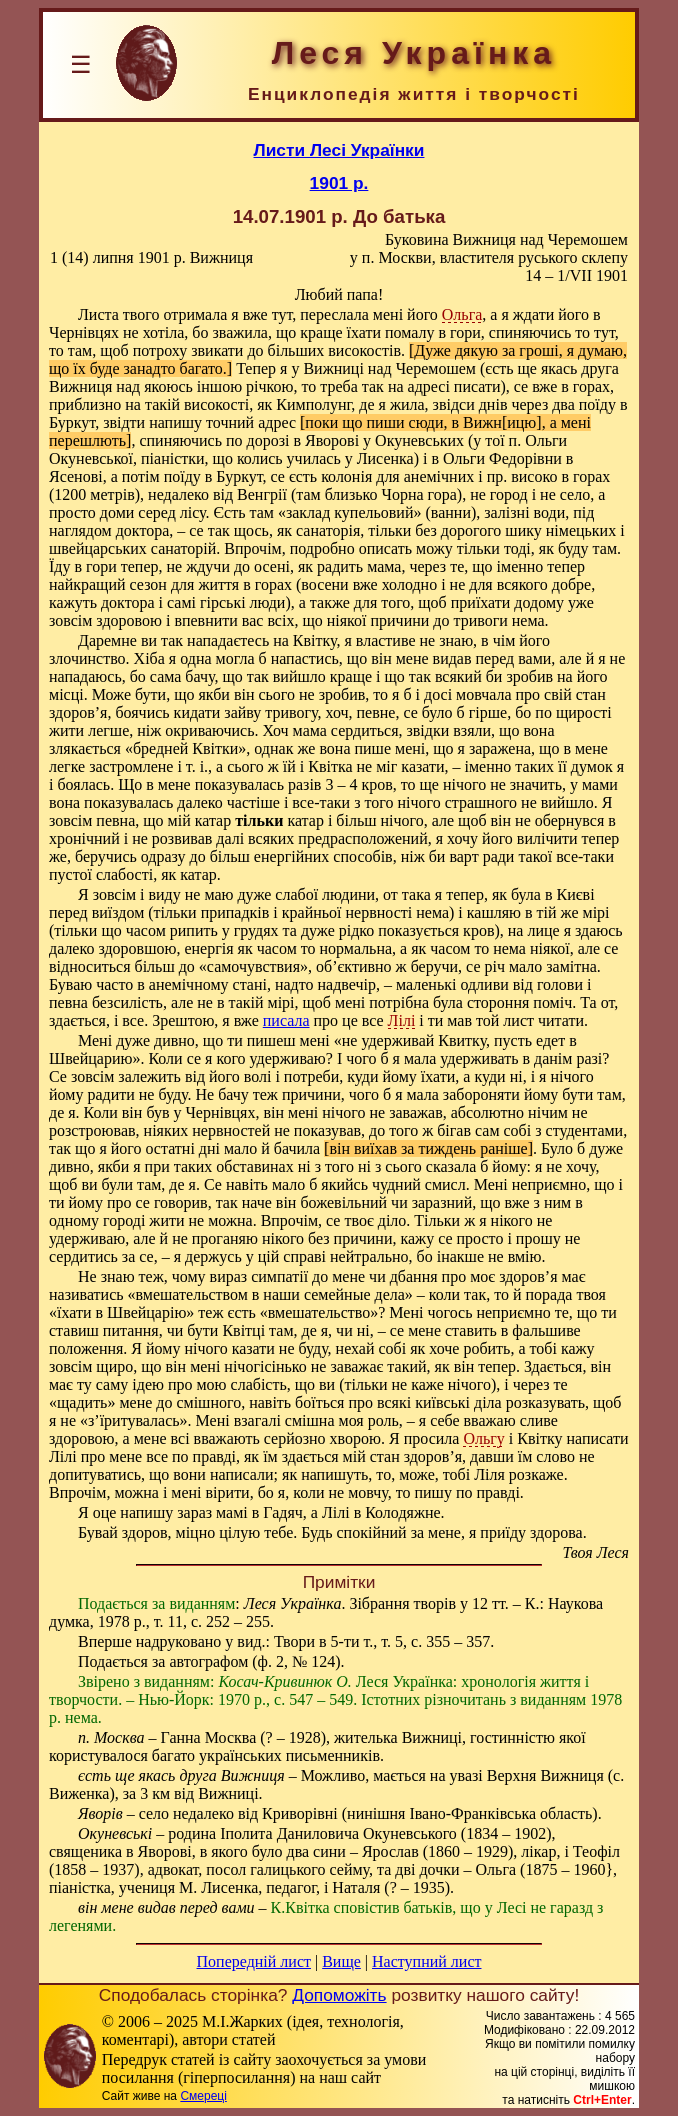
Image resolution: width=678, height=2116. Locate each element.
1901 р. (339, 183)
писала (286, 1020)
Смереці (203, 2096)
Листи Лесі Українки (339, 150)
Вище (341, 1961)
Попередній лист (254, 1961)
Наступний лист (426, 1961)
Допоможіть (339, 1995)
